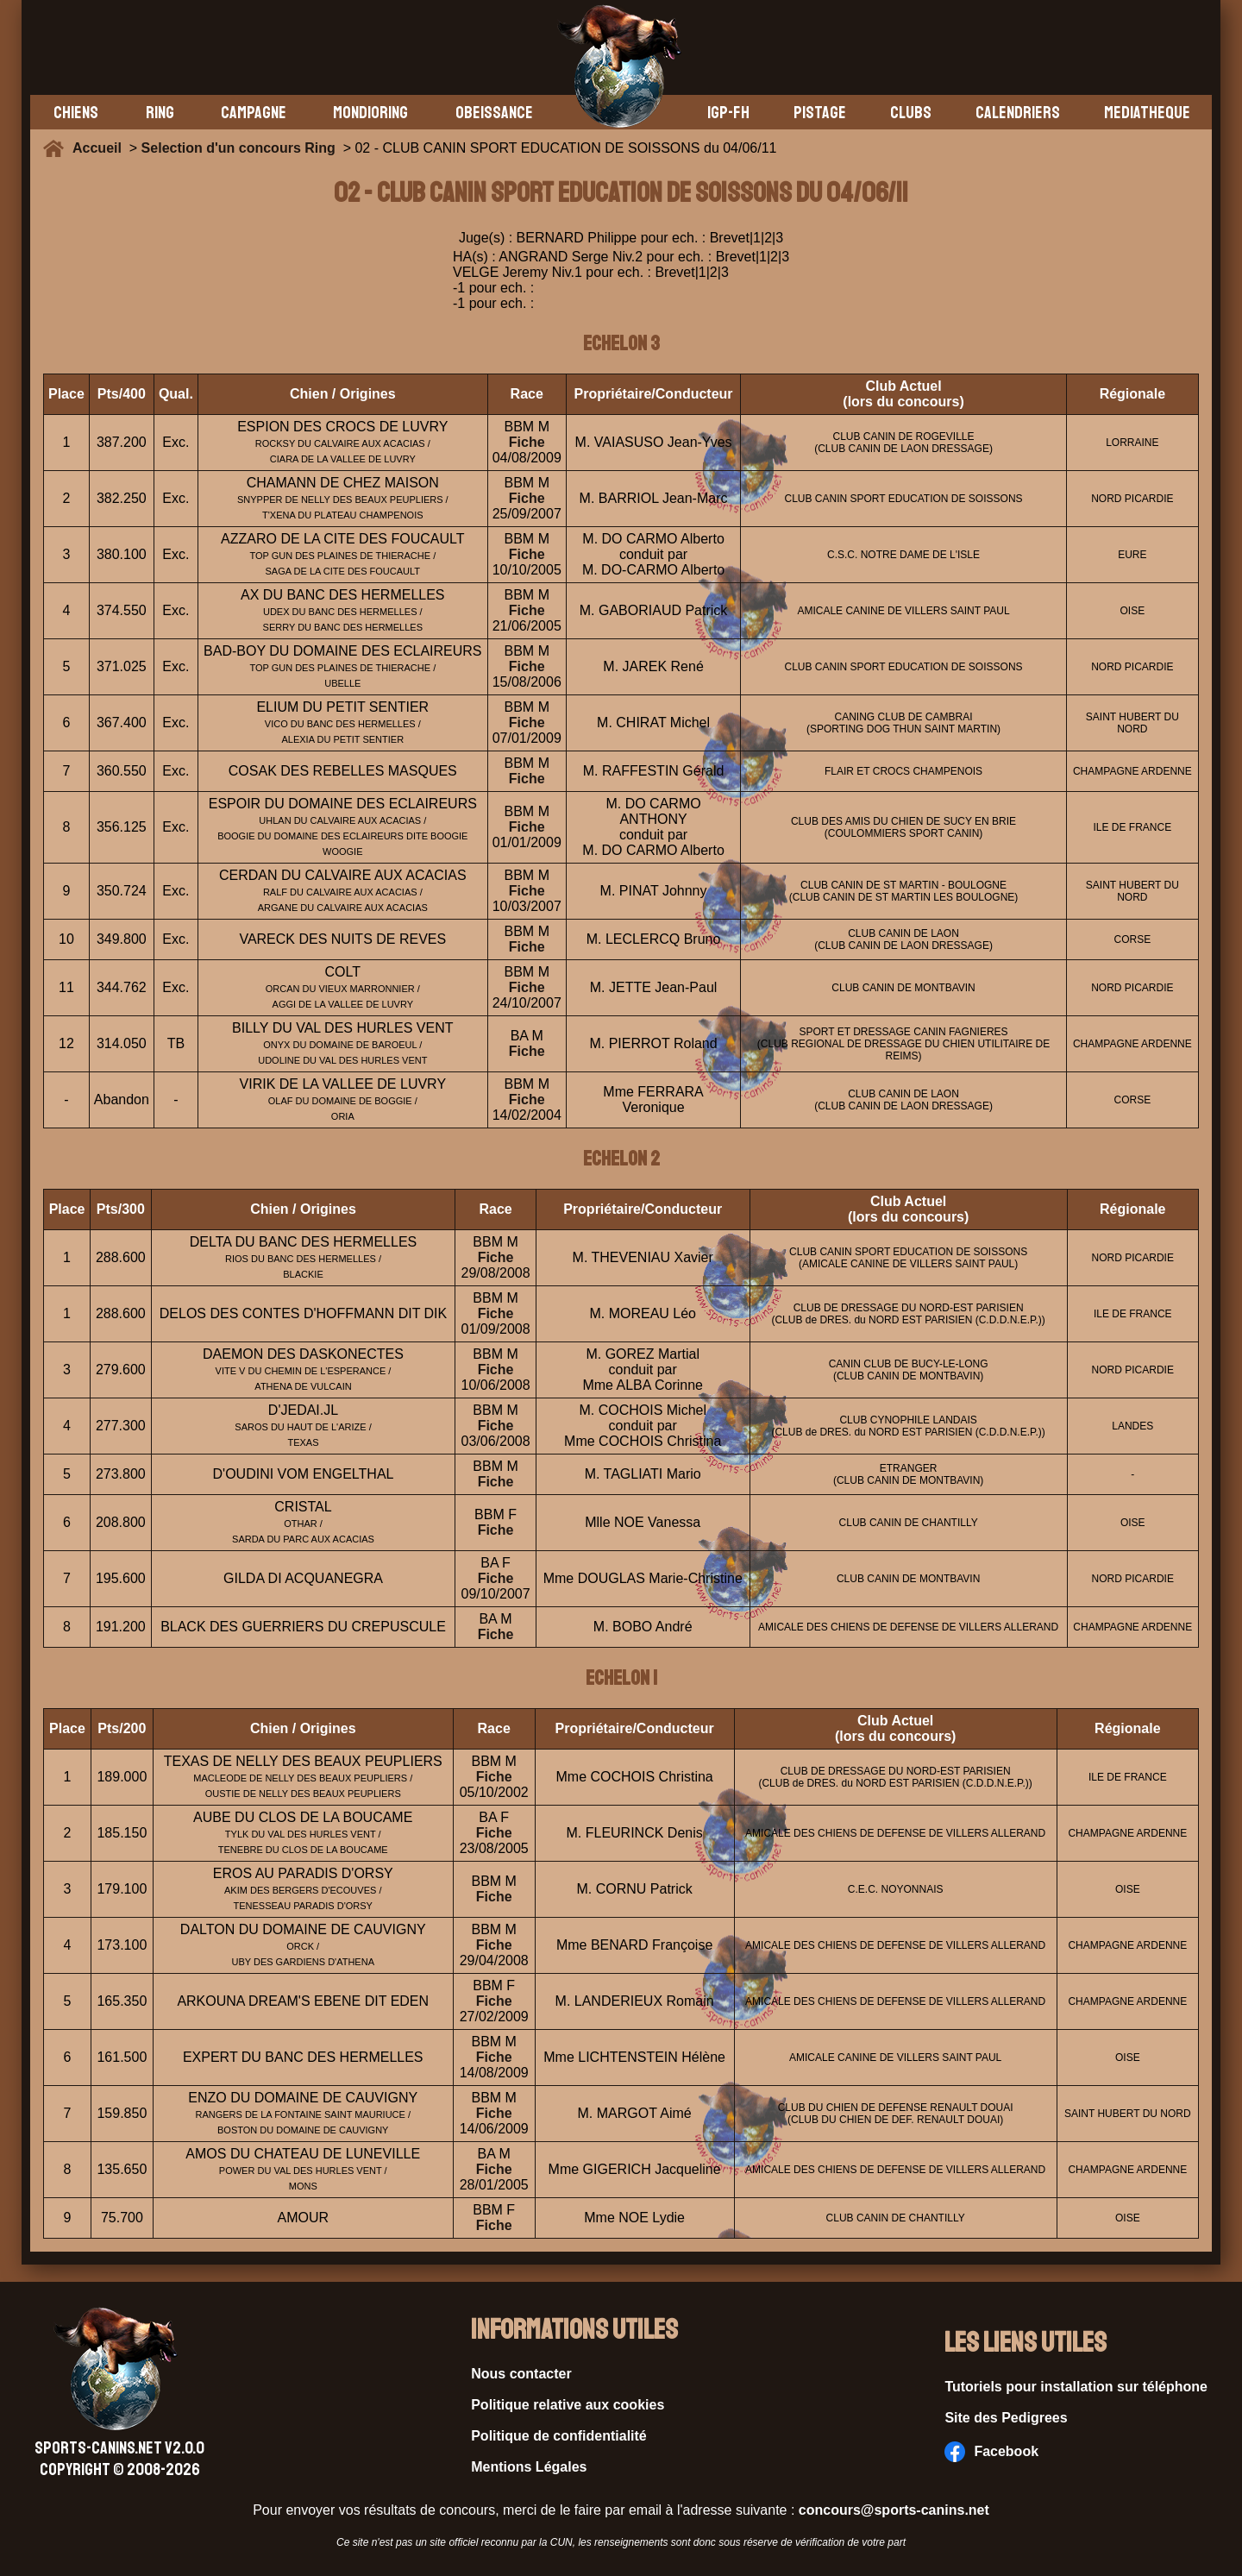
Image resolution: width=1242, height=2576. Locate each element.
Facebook (991, 2451)
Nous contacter (521, 2373)
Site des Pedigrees (1005, 2417)
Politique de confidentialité (559, 2435)
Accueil (100, 148)
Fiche (527, 442)
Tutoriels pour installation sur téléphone (1076, 2386)
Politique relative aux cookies (567, 2404)
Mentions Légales (528, 2467)
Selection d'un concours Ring (238, 148)
